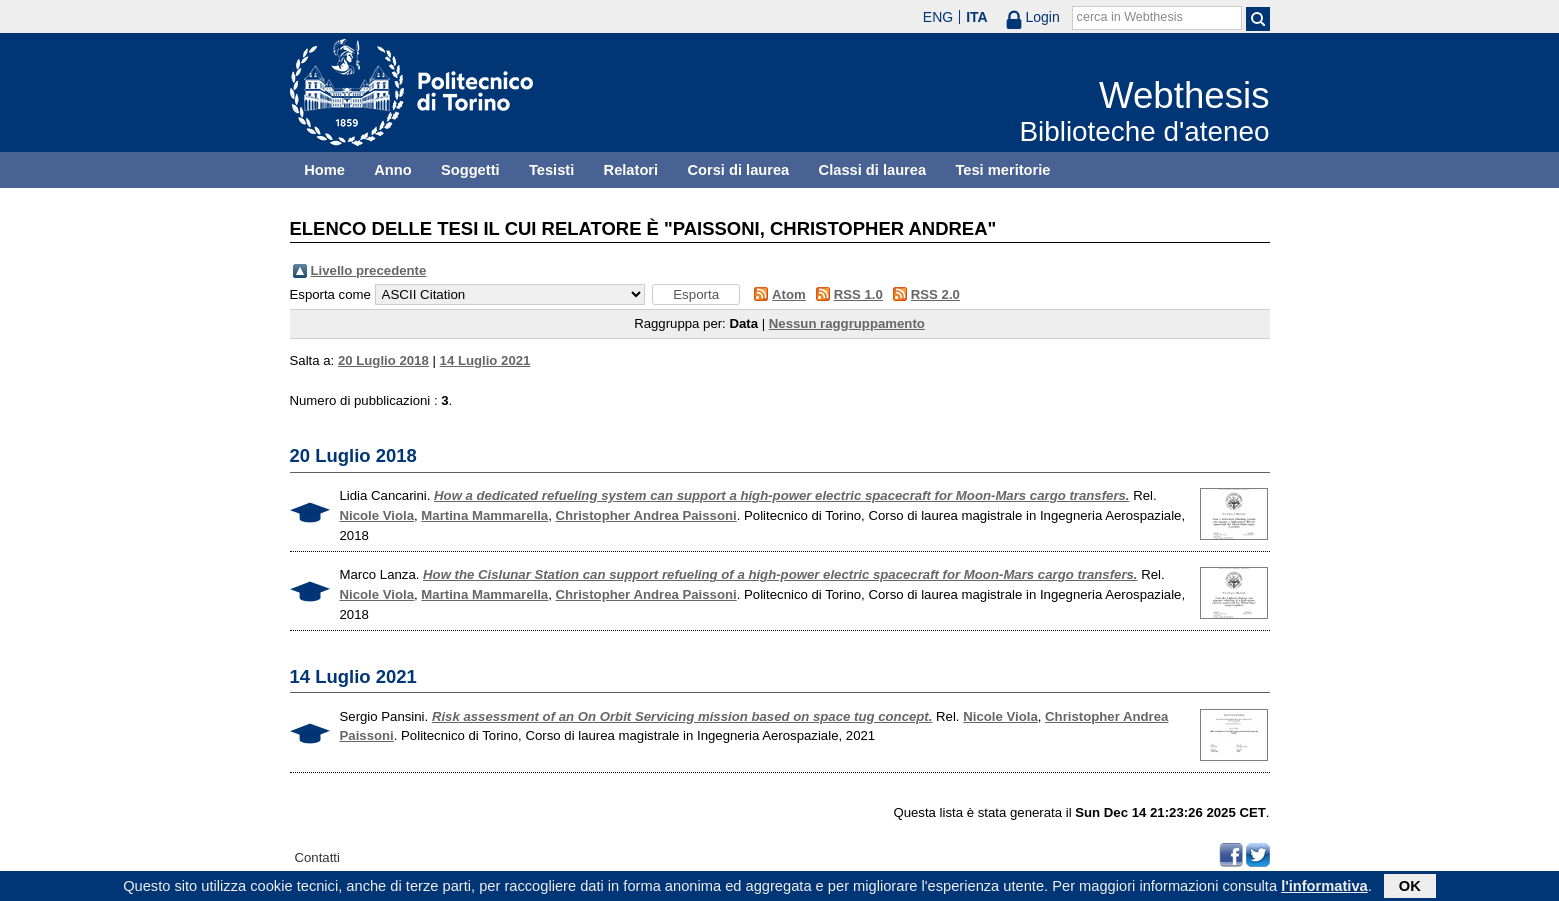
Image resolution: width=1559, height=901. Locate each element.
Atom (789, 294)
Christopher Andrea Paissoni (645, 515)
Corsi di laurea (738, 170)
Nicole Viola (377, 515)
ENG (938, 17)
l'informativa (1324, 888)
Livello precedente (369, 270)
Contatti (317, 857)
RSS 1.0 (858, 294)
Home (324, 170)
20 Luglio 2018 (383, 360)
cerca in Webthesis (1130, 17)
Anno (392, 170)
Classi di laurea (873, 170)
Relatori (631, 170)
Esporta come (330, 294)
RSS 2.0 (935, 294)
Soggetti (470, 170)
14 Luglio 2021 (485, 360)
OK (1410, 888)
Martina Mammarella (484, 515)
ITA (977, 17)
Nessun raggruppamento (847, 323)
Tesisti (551, 170)
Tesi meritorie (1002, 170)
